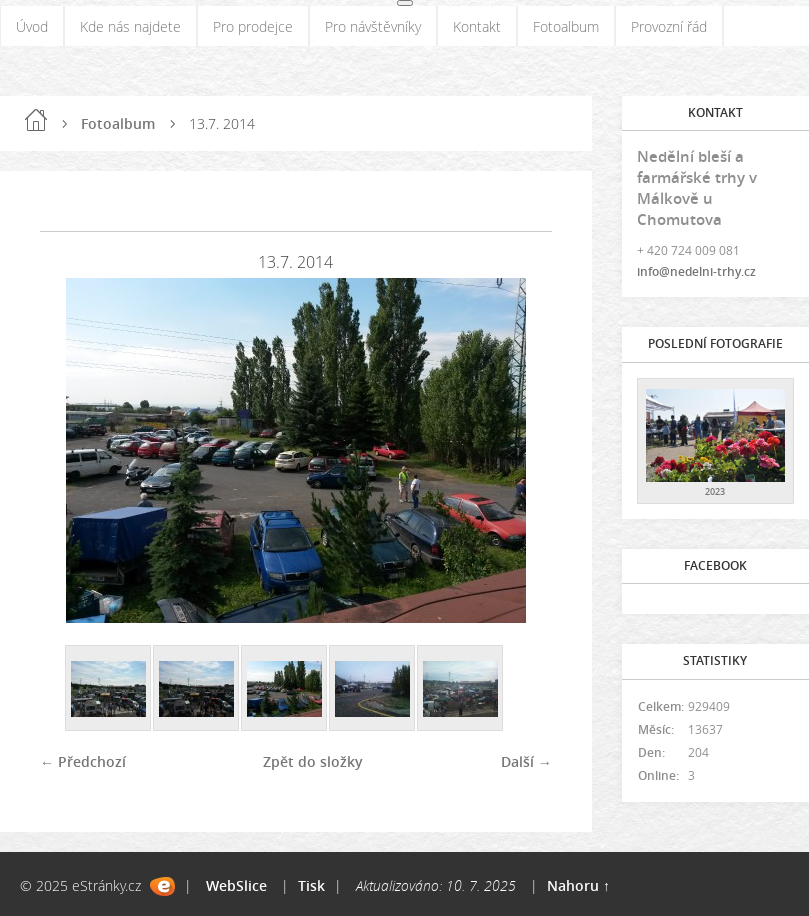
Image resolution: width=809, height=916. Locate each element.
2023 (715, 491)
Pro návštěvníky (373, 26)
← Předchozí (83, 761)
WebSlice (236, 885)
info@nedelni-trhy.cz (696, 271)
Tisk (311, 885)
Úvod (32, 26)
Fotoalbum (566, 26)
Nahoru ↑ (578, 885)
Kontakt (477, 26)
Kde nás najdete (130, 26)
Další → (526, 761)
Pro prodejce (253, 26)
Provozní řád (669, 26)
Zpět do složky (313, 761)
